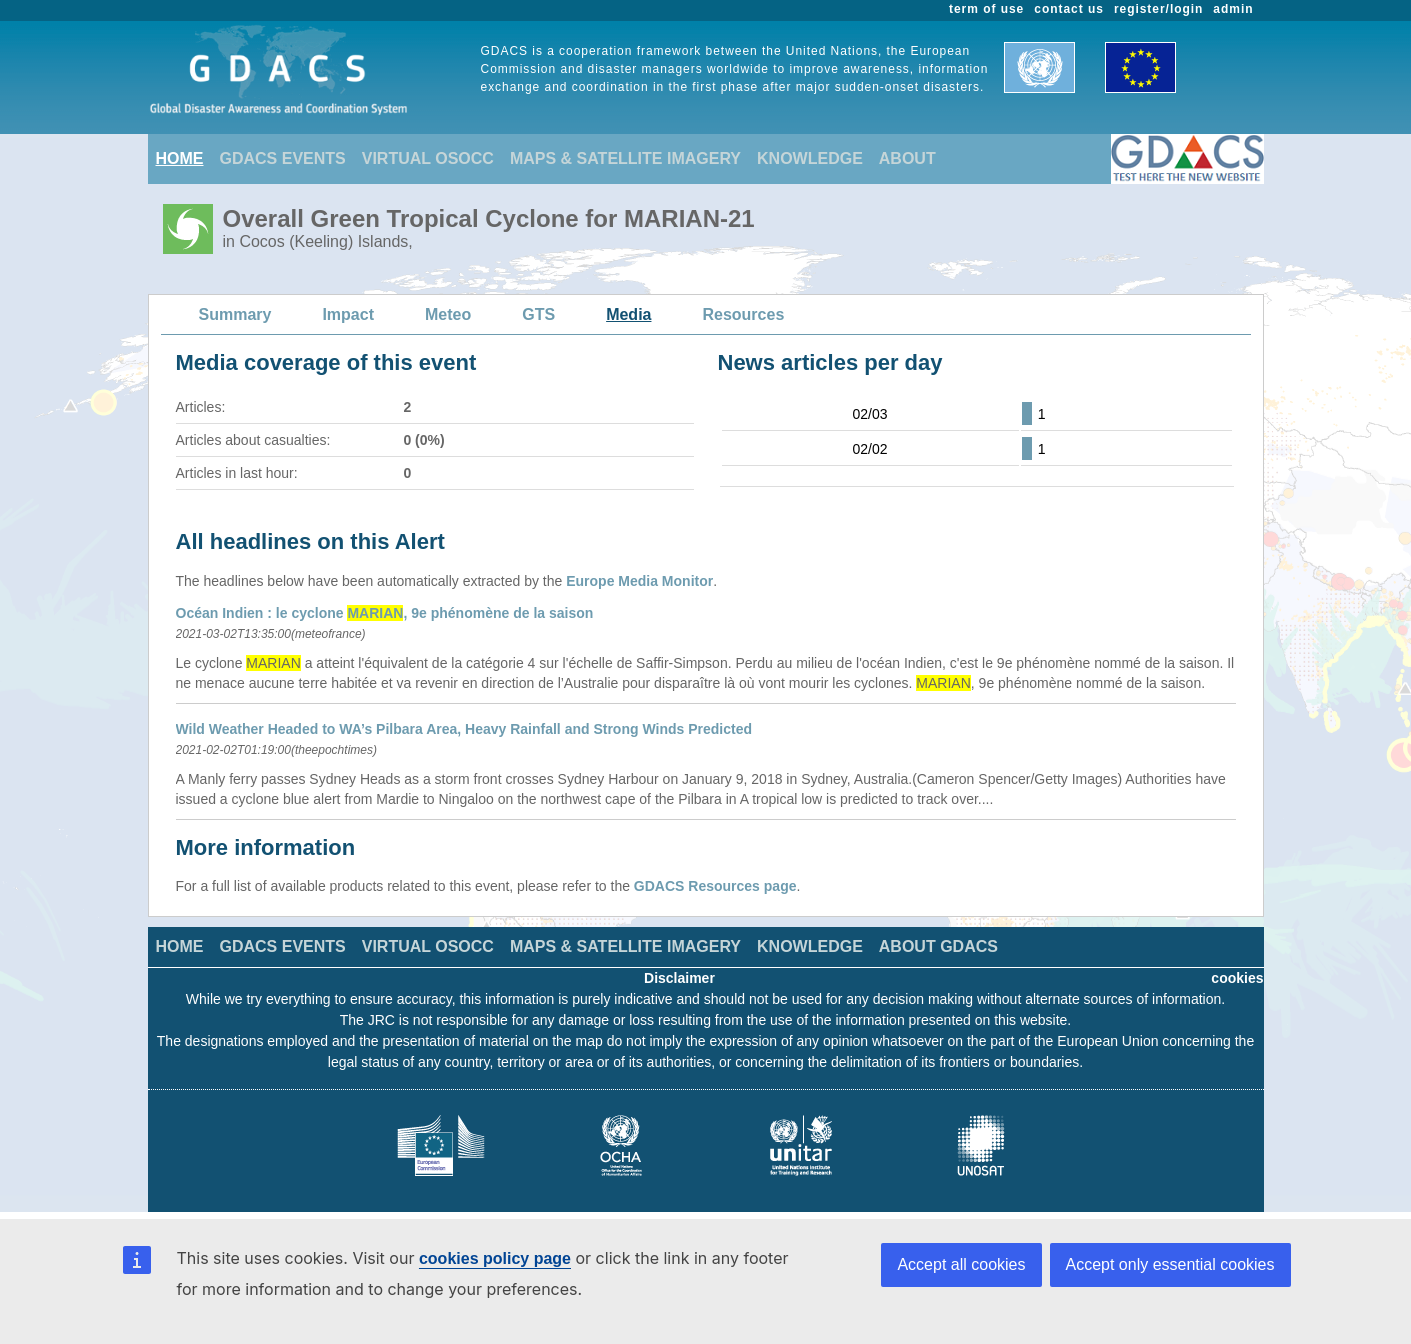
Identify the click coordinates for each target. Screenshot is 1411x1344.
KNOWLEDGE (810, 158)
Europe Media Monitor (639, 581)
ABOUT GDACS (938, 946)
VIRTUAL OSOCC (428, 158)
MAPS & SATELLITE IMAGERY (625, 158)
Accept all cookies (961, 1264)
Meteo (448, 314)
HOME (180, 158)
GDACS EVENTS (283, 158)
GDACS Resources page (715, 886)
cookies (1237, 978)
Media (628, 314)
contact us (1069, 9)
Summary (235, 314)
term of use (986, 9)
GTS (538, 314)
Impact (348, 314)
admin (1233, 9)
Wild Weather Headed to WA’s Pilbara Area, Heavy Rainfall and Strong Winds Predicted (464, 729)
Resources (743, 314)
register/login (1158, 9)
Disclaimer (679, 978)
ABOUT (907, 158)
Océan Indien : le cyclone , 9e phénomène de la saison (385, 613)
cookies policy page (495, 1258)
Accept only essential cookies (1170, 1264)
